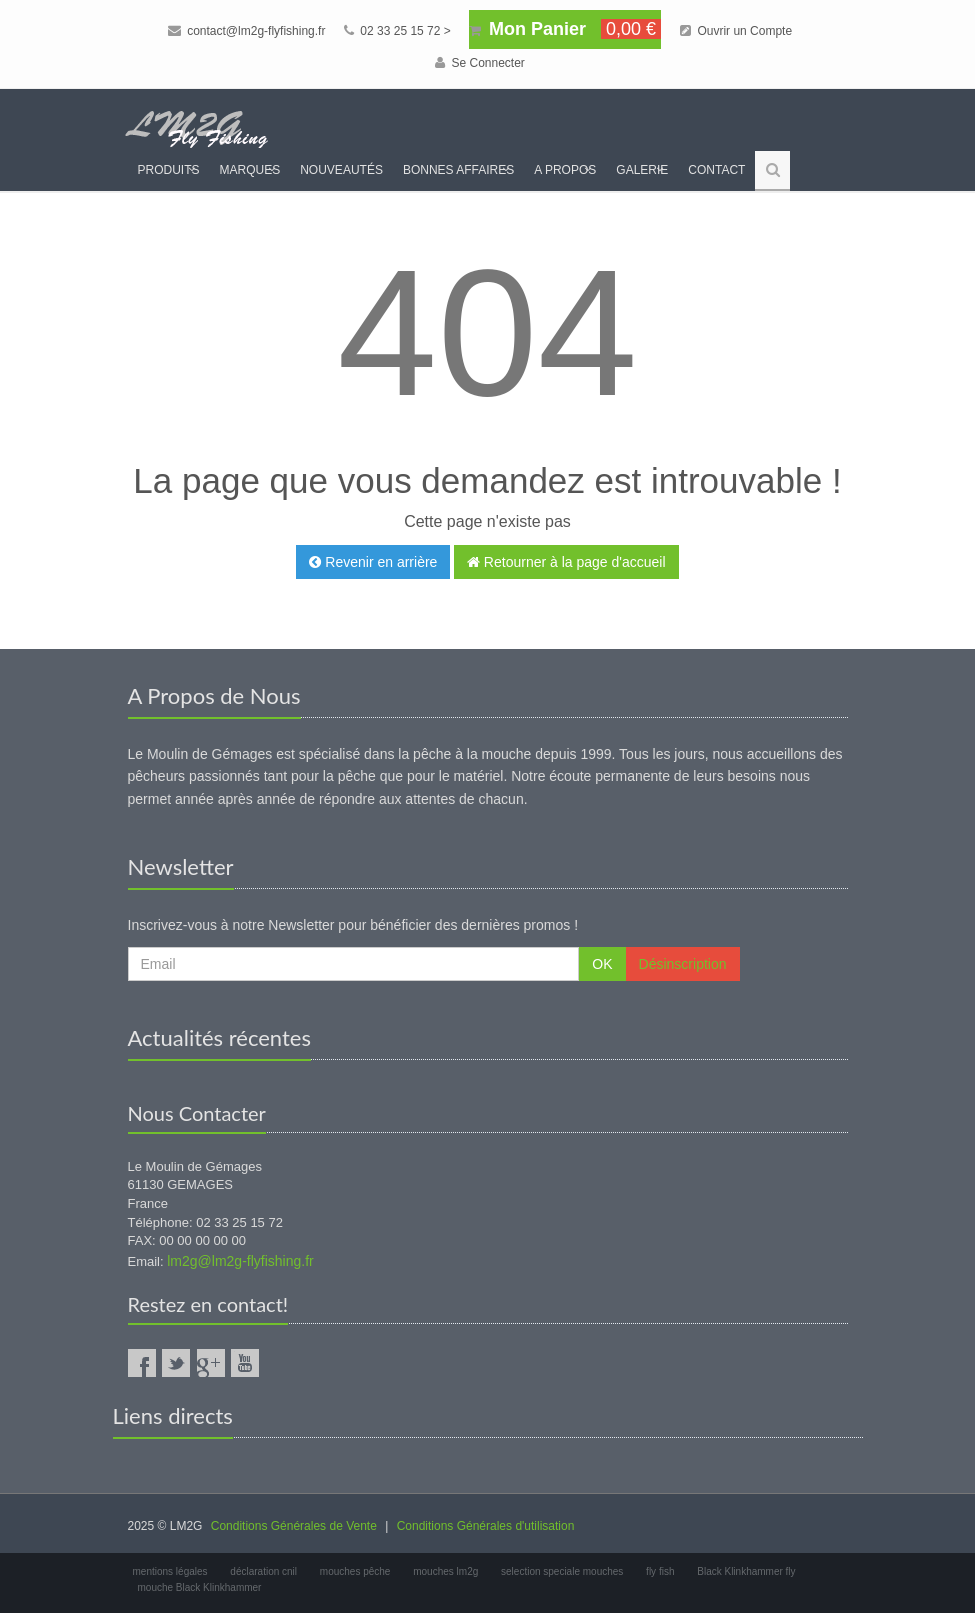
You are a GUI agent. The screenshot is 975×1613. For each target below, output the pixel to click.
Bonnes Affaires (458, 170)
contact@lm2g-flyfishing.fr (247, 31)
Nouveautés (341, 170)
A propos (565, 170)
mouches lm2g (445, 1571)
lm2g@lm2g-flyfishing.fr (240, 1261)
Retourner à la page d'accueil (566, 562)
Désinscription (683, 964)
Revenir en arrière (373, 562)
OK (602, 964)
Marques (250, 170)
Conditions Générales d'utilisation (486, 1526)
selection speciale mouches (562, 1571)
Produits (169, 170)
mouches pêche (355, 1571)
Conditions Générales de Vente (294, 1526)
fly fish (660, 1571)
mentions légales (170, 1571)
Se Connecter (480, 63)
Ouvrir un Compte (736, 31)
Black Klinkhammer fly (746, 1571)
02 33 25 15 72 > (397, 31)
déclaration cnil (263, 1571)
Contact (716, 170)
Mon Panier (565, 29)
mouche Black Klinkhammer (200, 1587)
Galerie (642, 170)
